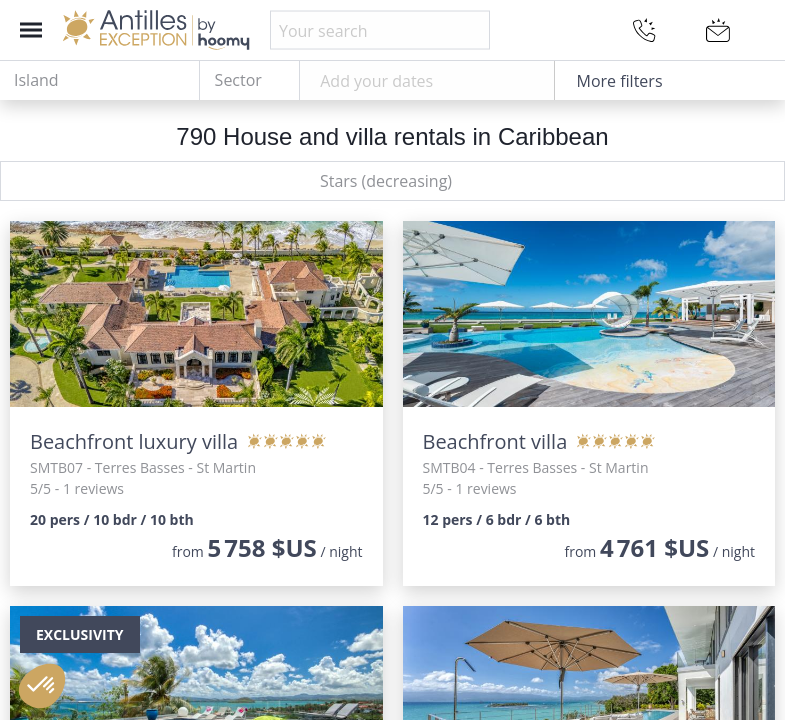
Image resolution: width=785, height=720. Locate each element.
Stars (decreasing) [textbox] (386, 181)
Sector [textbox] (238, 80)
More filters (620, 81)
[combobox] (100, 81)
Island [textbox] (36, 80)
